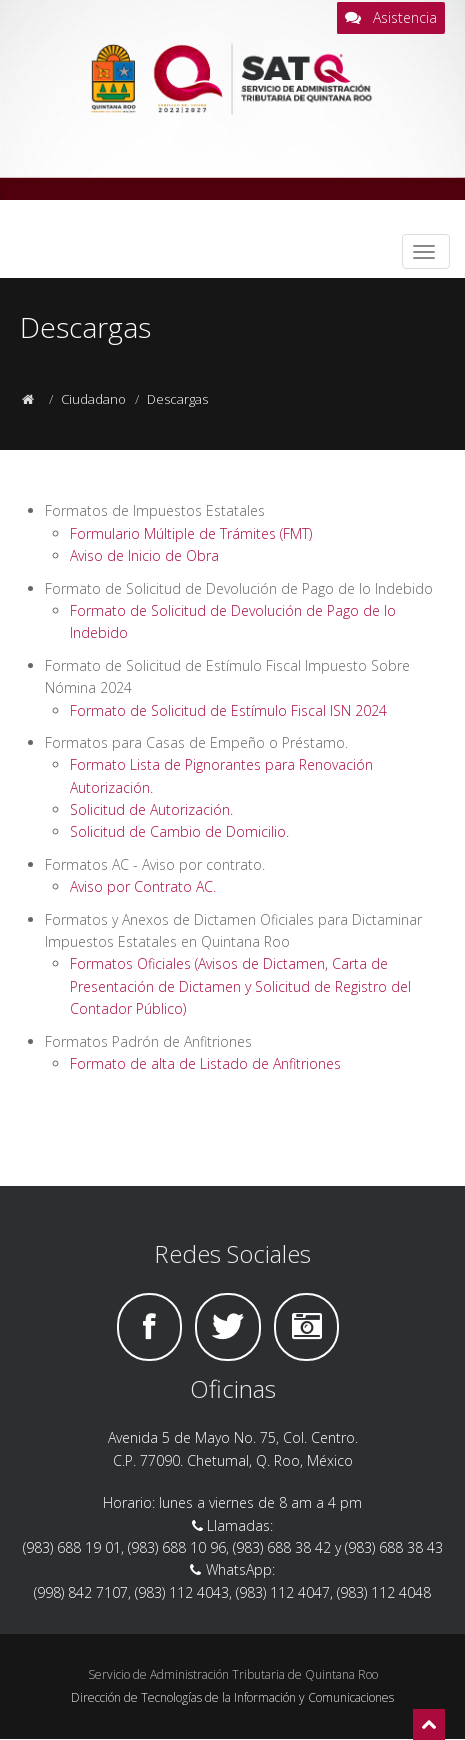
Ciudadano (93, 399)
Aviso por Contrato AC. (143, 886)
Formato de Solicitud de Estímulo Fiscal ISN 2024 (228, 710)
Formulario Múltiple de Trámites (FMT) (191, 533)
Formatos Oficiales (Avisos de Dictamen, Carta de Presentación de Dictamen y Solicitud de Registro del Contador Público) (240, 986)
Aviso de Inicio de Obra (144, 555)
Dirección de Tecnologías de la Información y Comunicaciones (232, 1697)
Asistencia (391, 18)
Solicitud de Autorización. (151, 809)
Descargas (177, 399)
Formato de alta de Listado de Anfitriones (205, 1063)
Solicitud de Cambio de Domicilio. (179, 831)
